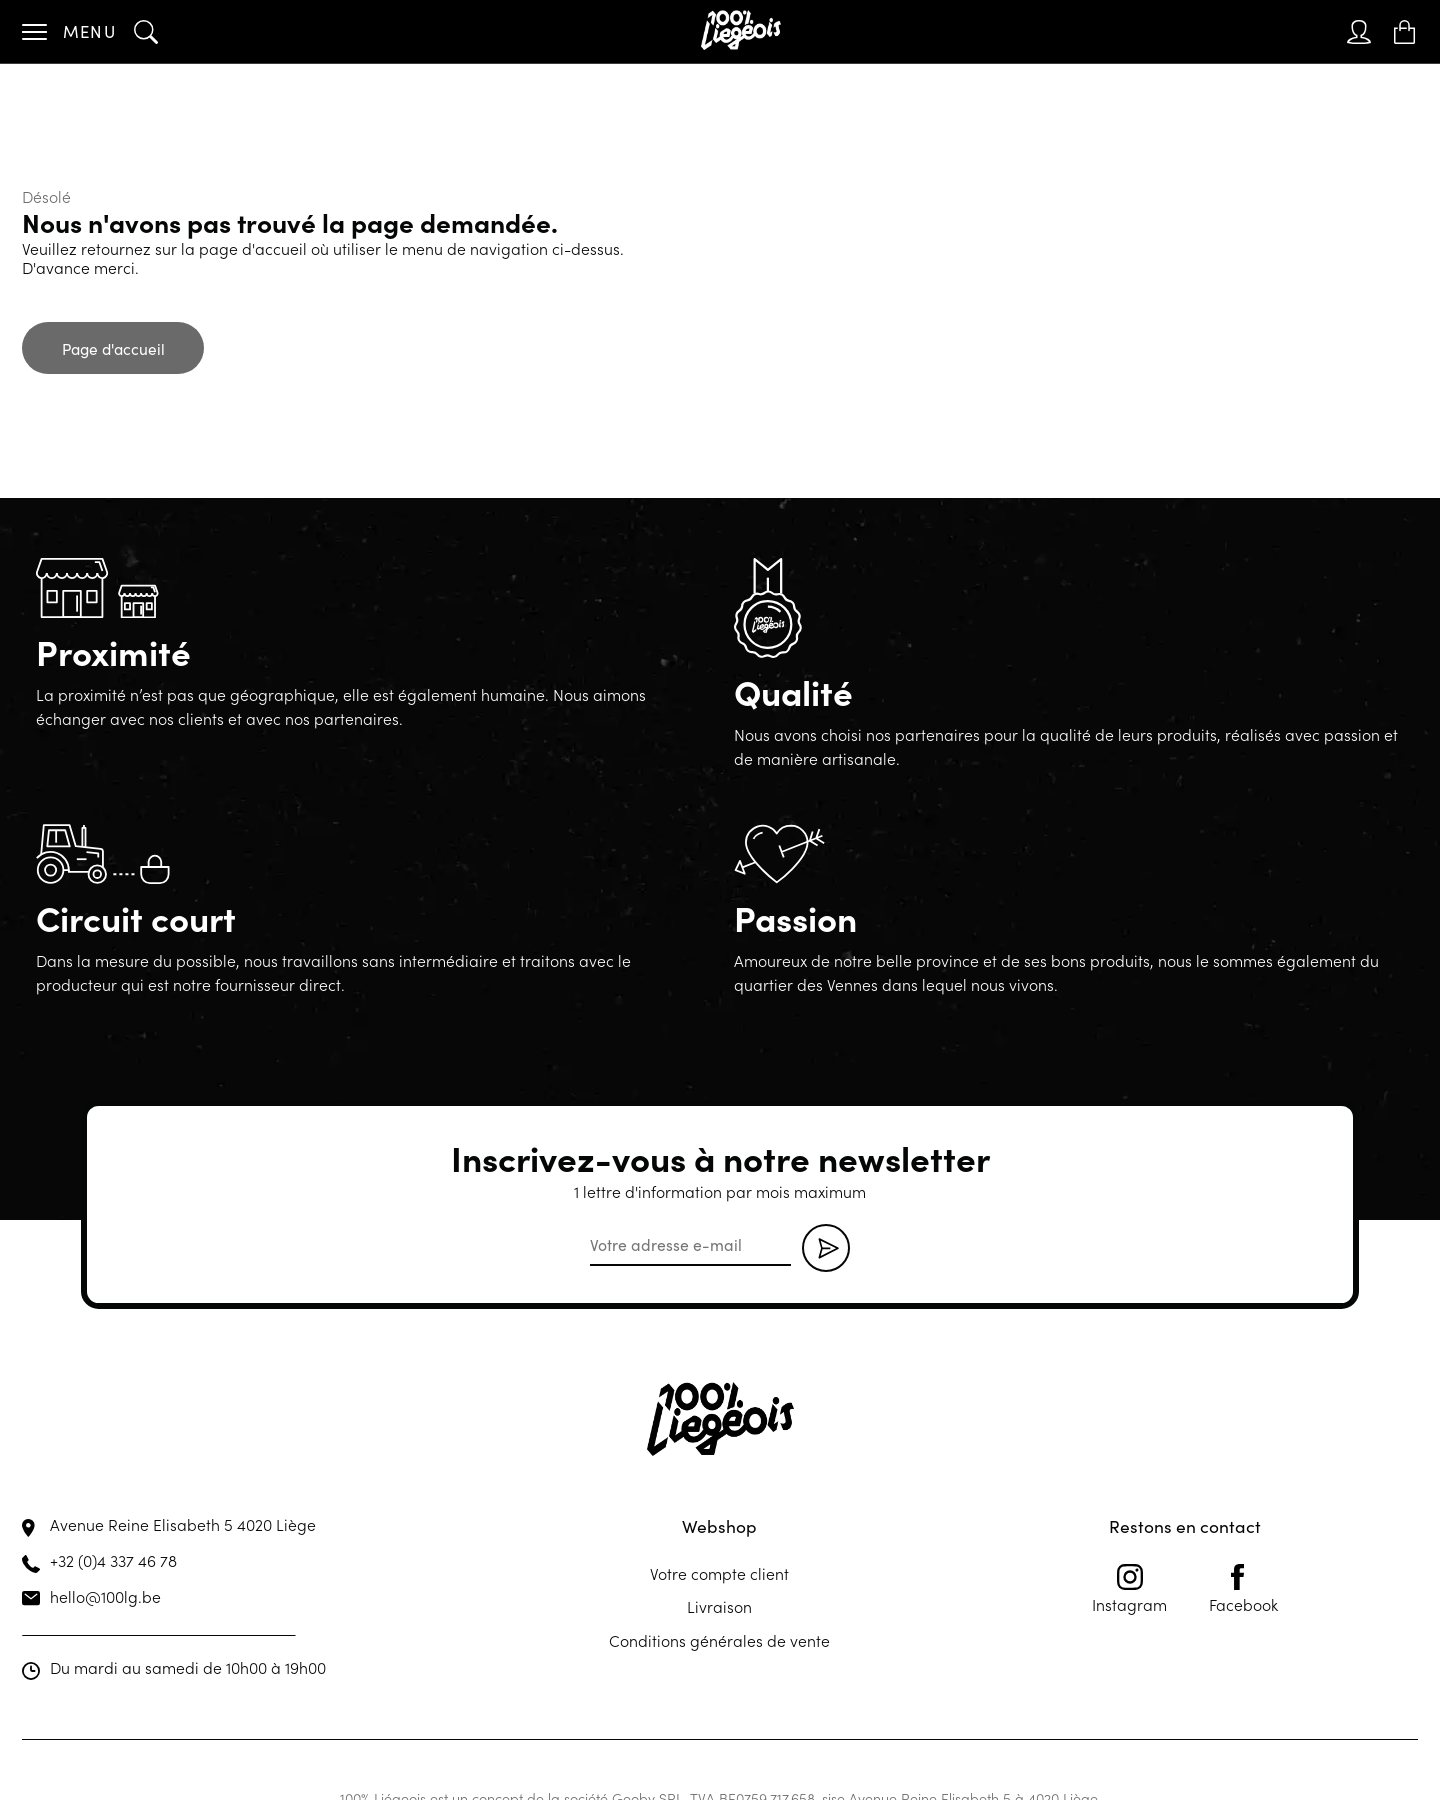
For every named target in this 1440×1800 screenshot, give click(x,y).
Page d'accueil (113, 348)
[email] (690, 1245)
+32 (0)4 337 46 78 (113, 1560)
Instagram (1129, 1589)
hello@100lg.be (105, 1596)
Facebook (1243, 1589)
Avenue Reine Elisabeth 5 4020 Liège (183, 1524)
